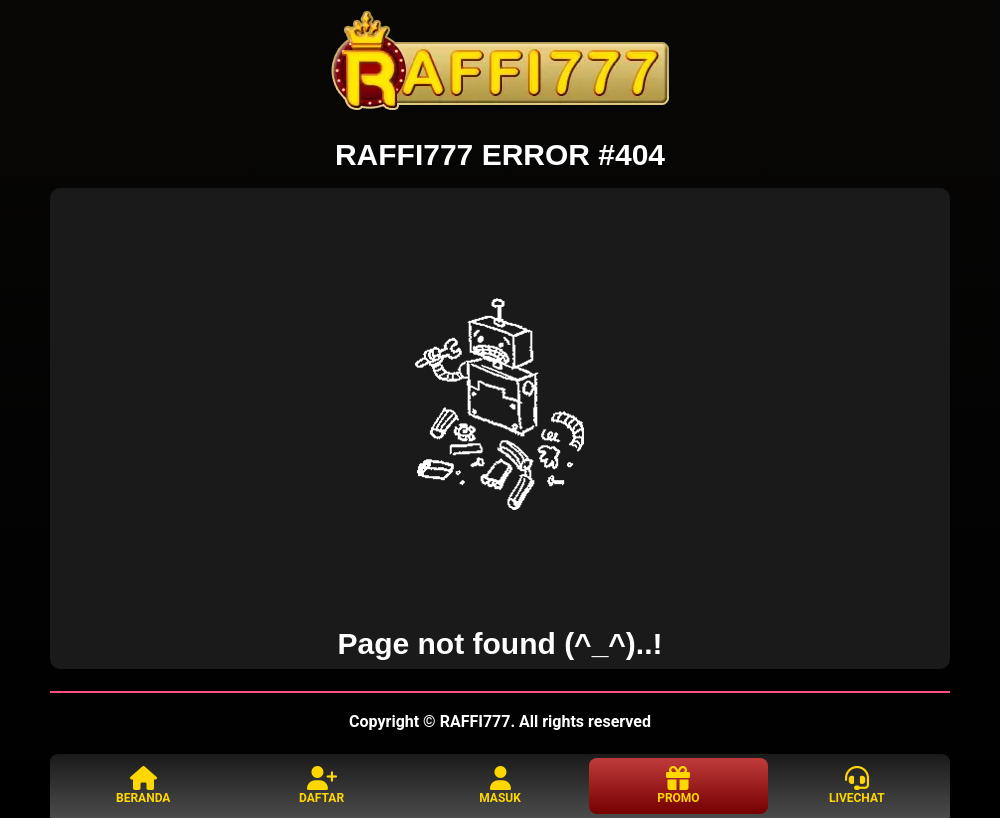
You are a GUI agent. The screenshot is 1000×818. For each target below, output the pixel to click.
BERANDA (143, 785)
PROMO (678, 785)
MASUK (500, 785)
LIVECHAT (857, 785)
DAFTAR (321, 785)
